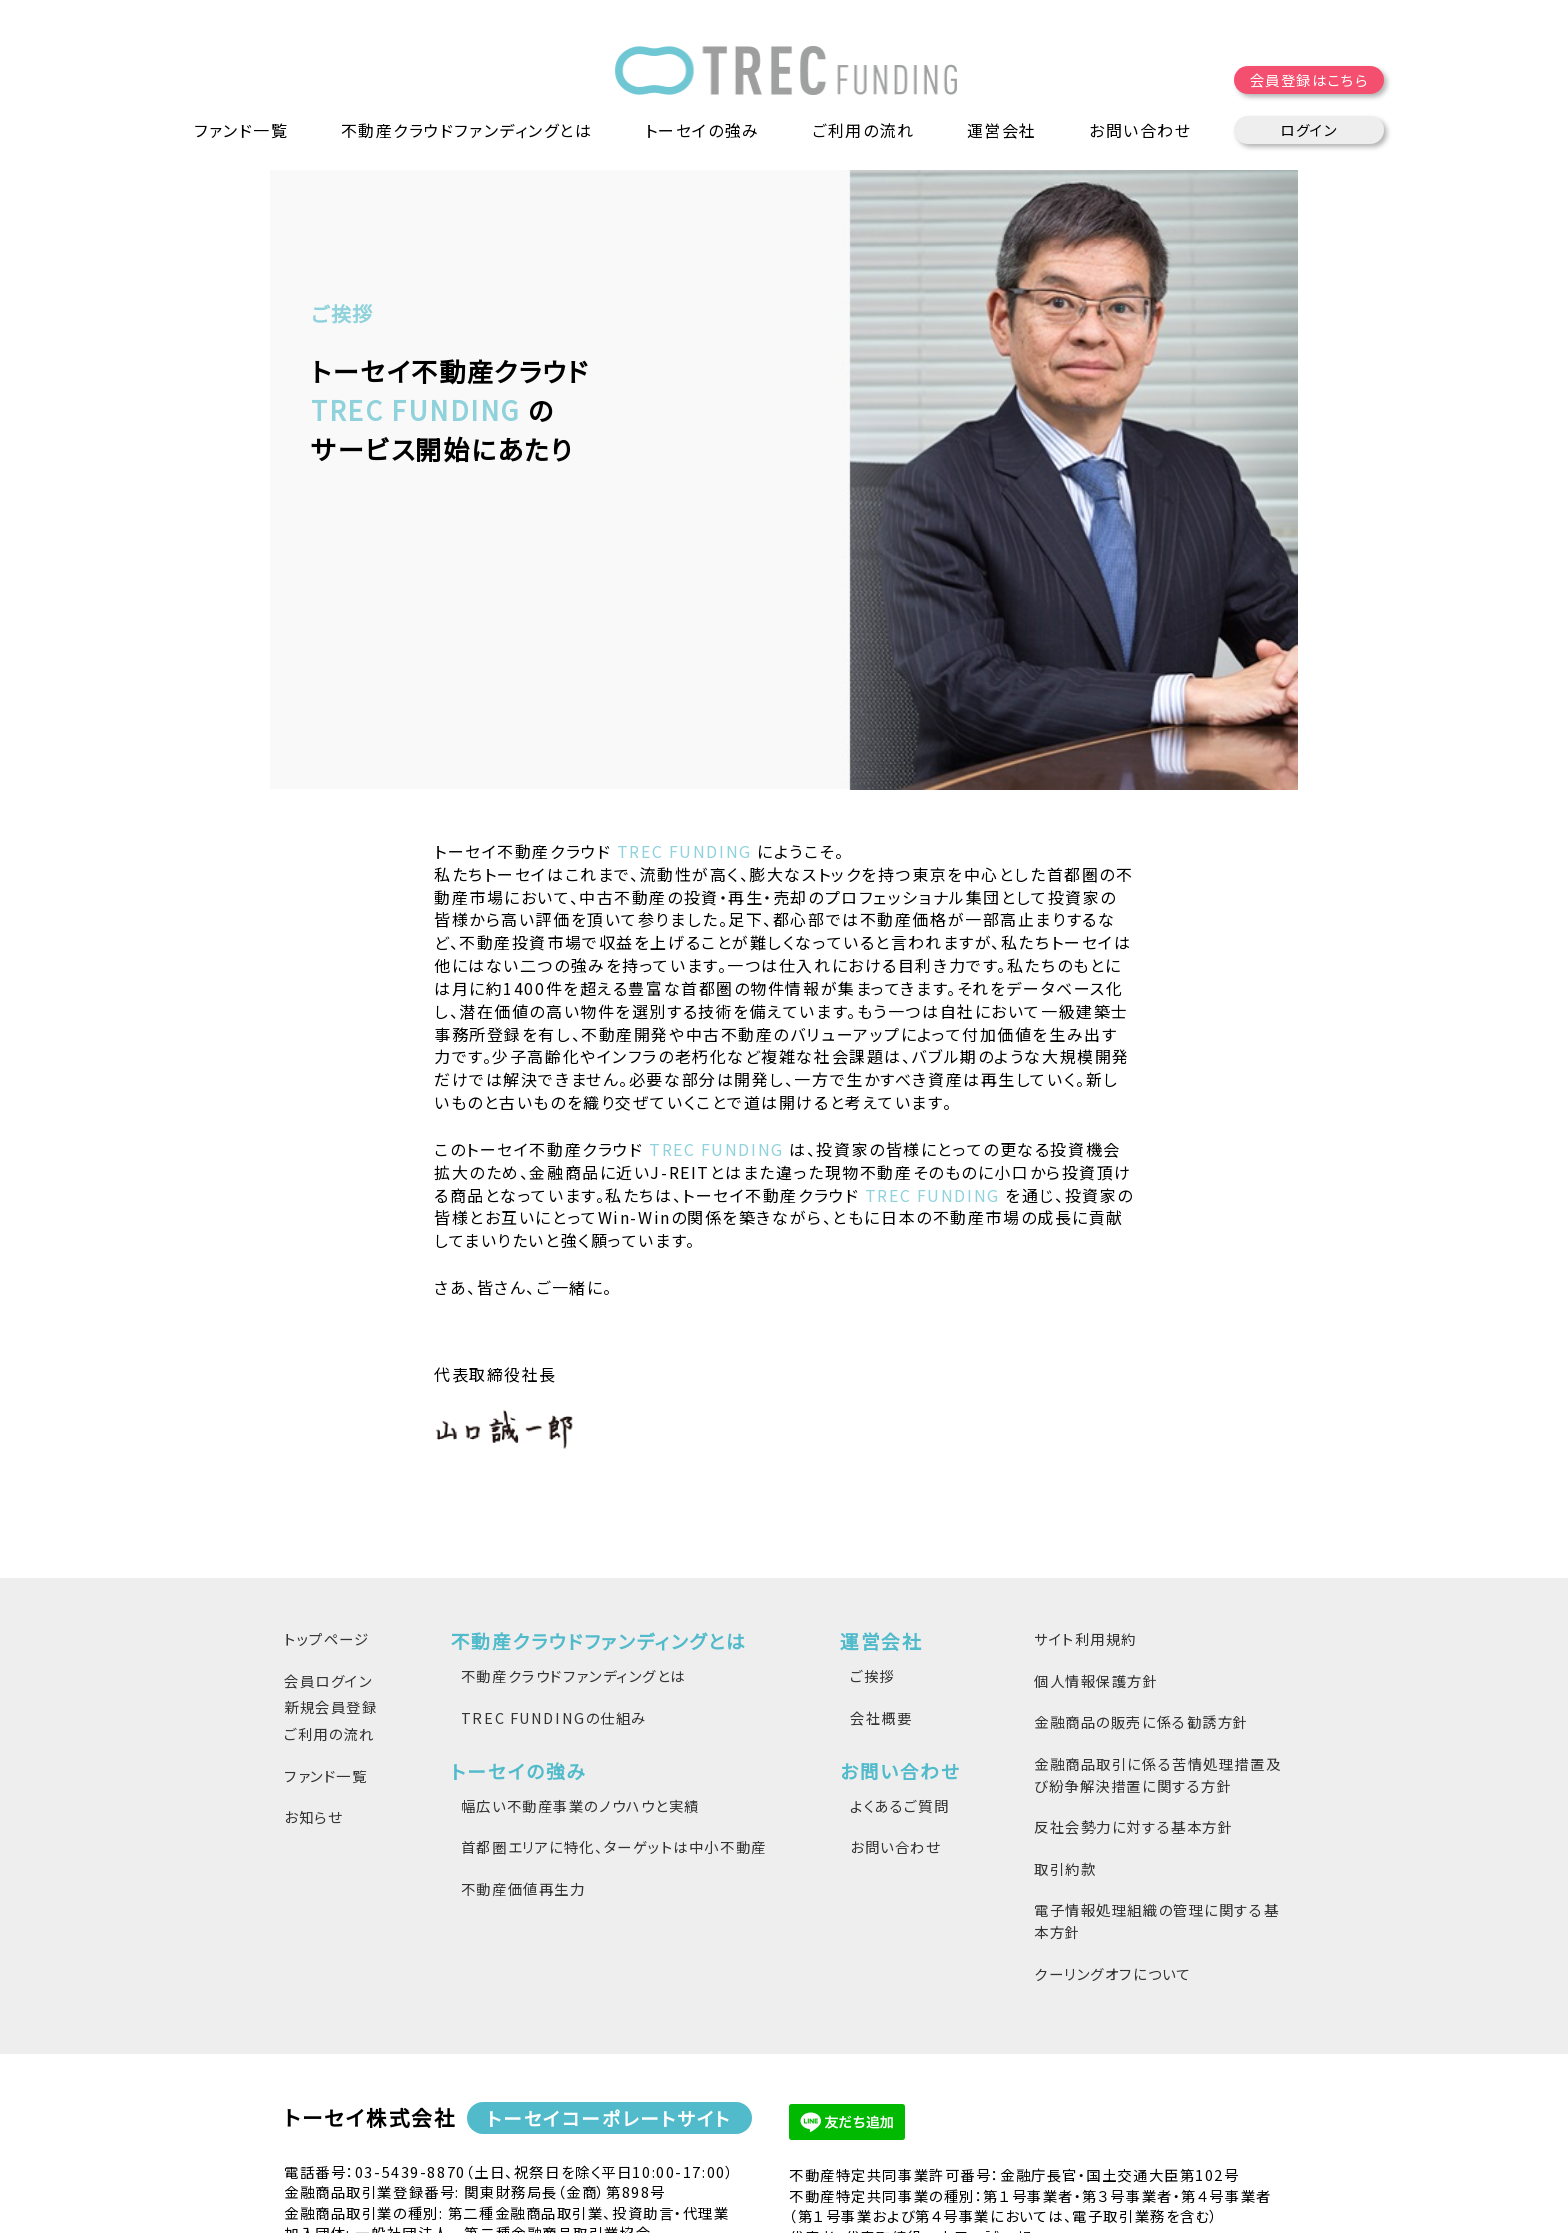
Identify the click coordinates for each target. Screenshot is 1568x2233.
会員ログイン (328, 1521)
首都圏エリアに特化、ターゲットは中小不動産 (614, 1688)
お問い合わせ (895, 1688)
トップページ (326, 1480)
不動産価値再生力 (523, 1730)
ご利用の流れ (863, 130)
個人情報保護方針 (1096, 1521)
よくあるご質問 (899, 1647)
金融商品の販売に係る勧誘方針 (1141, 1563)
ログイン (1308, 129)
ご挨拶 (872, 1517)
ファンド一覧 (241, 130)
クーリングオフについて (1112, 1814)
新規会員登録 (330, 1548)
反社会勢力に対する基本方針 (1133, 1668)
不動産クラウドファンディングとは (573, 1517)
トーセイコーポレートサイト (609, 1960)
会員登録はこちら (1309, 79)
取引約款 (1065, 1709)
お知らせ (313, 1658)
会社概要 (881, 1558)
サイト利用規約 (1085, 1480)
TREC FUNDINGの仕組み (554, 1558)
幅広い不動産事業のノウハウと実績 (580, 1647)
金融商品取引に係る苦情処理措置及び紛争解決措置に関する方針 (1157, 1616)
